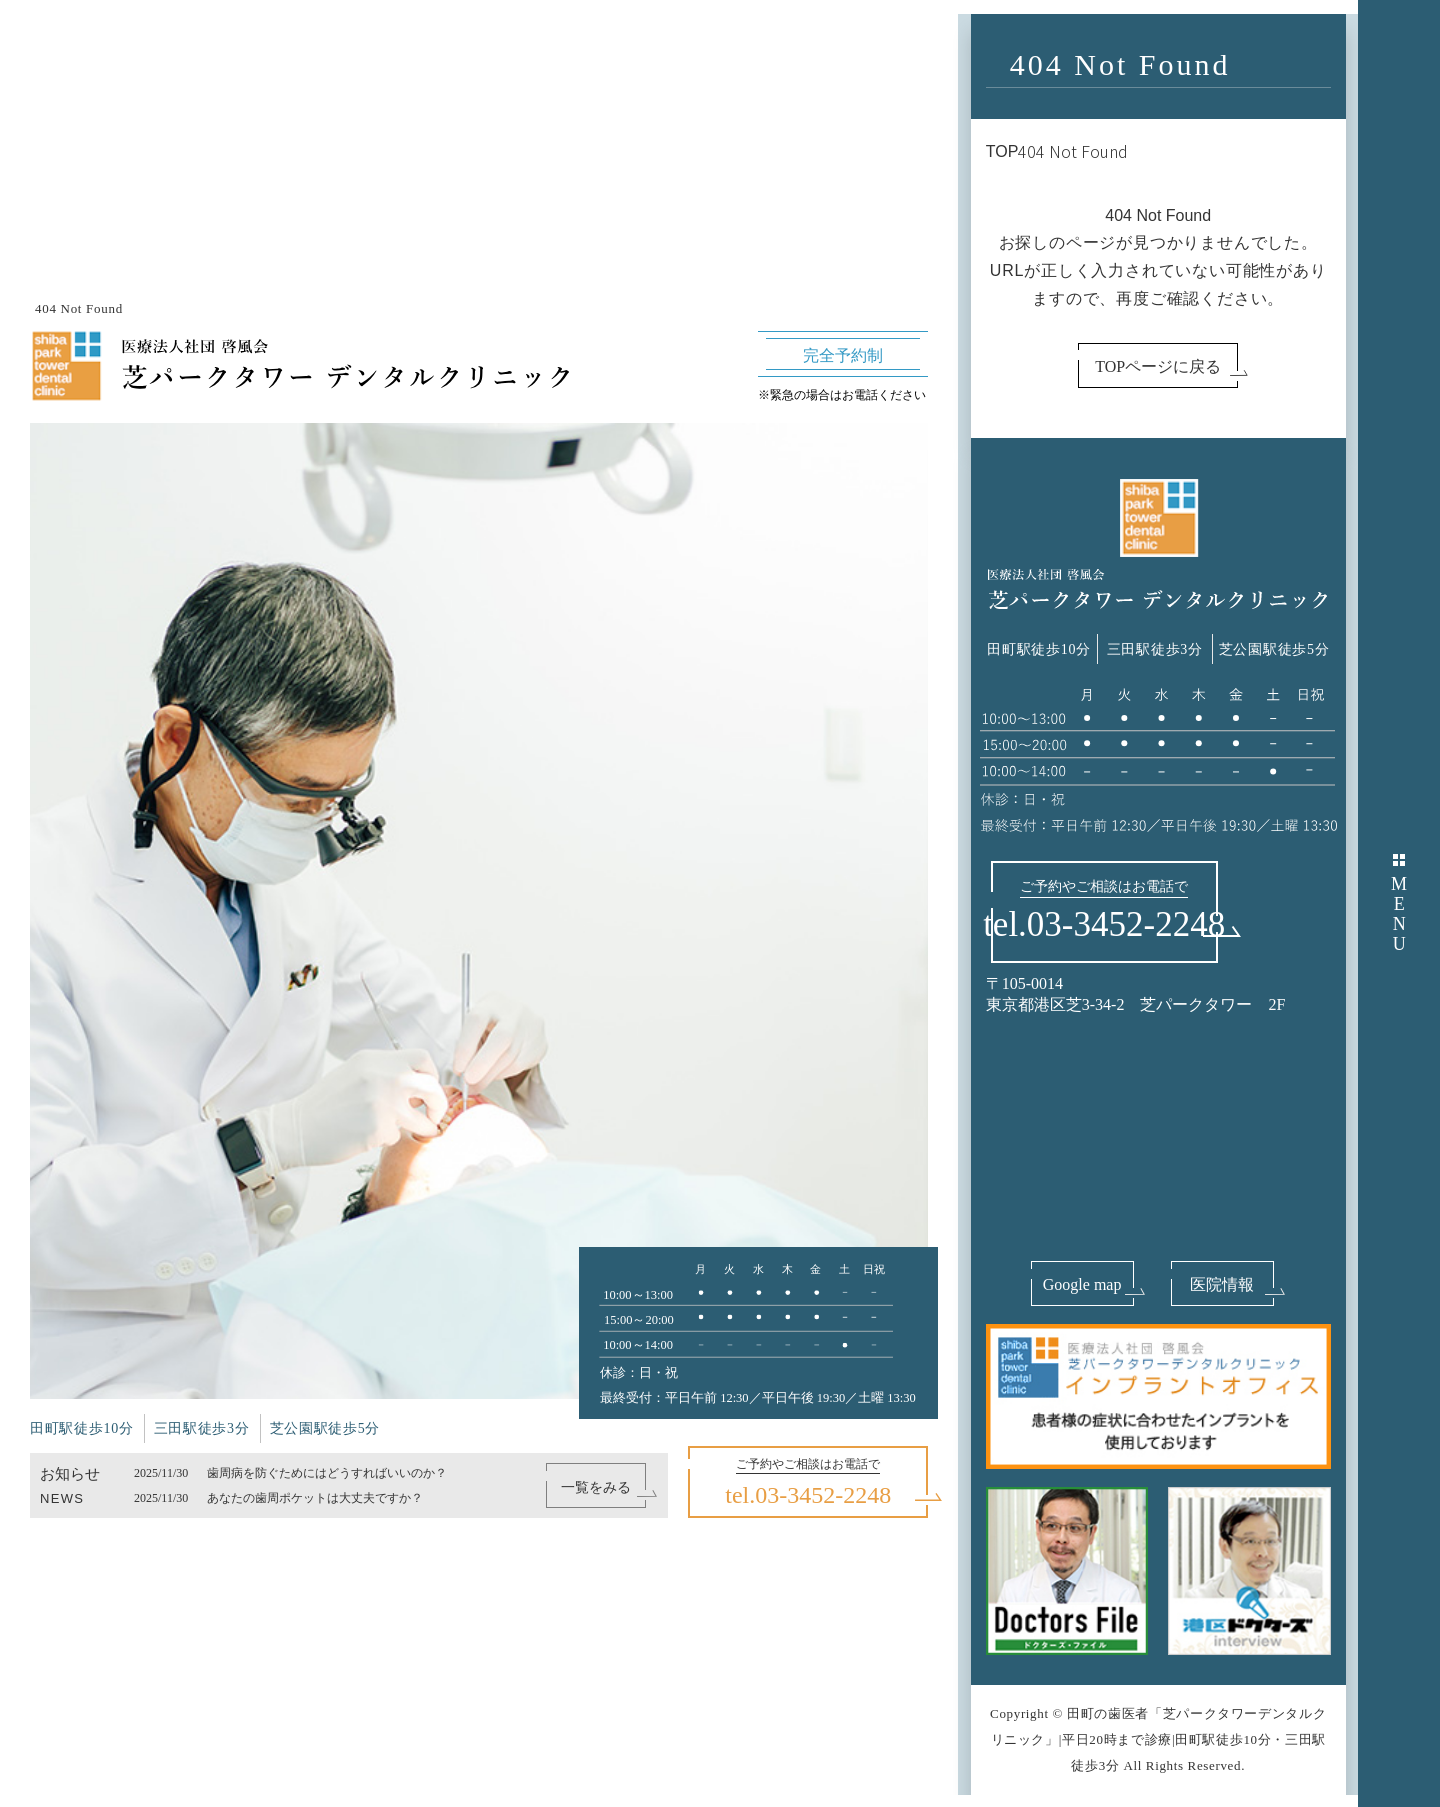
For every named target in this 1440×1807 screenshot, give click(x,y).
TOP (1002, 151)
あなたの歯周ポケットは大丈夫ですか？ (315, 1498)
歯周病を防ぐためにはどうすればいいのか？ (327, 1473)
